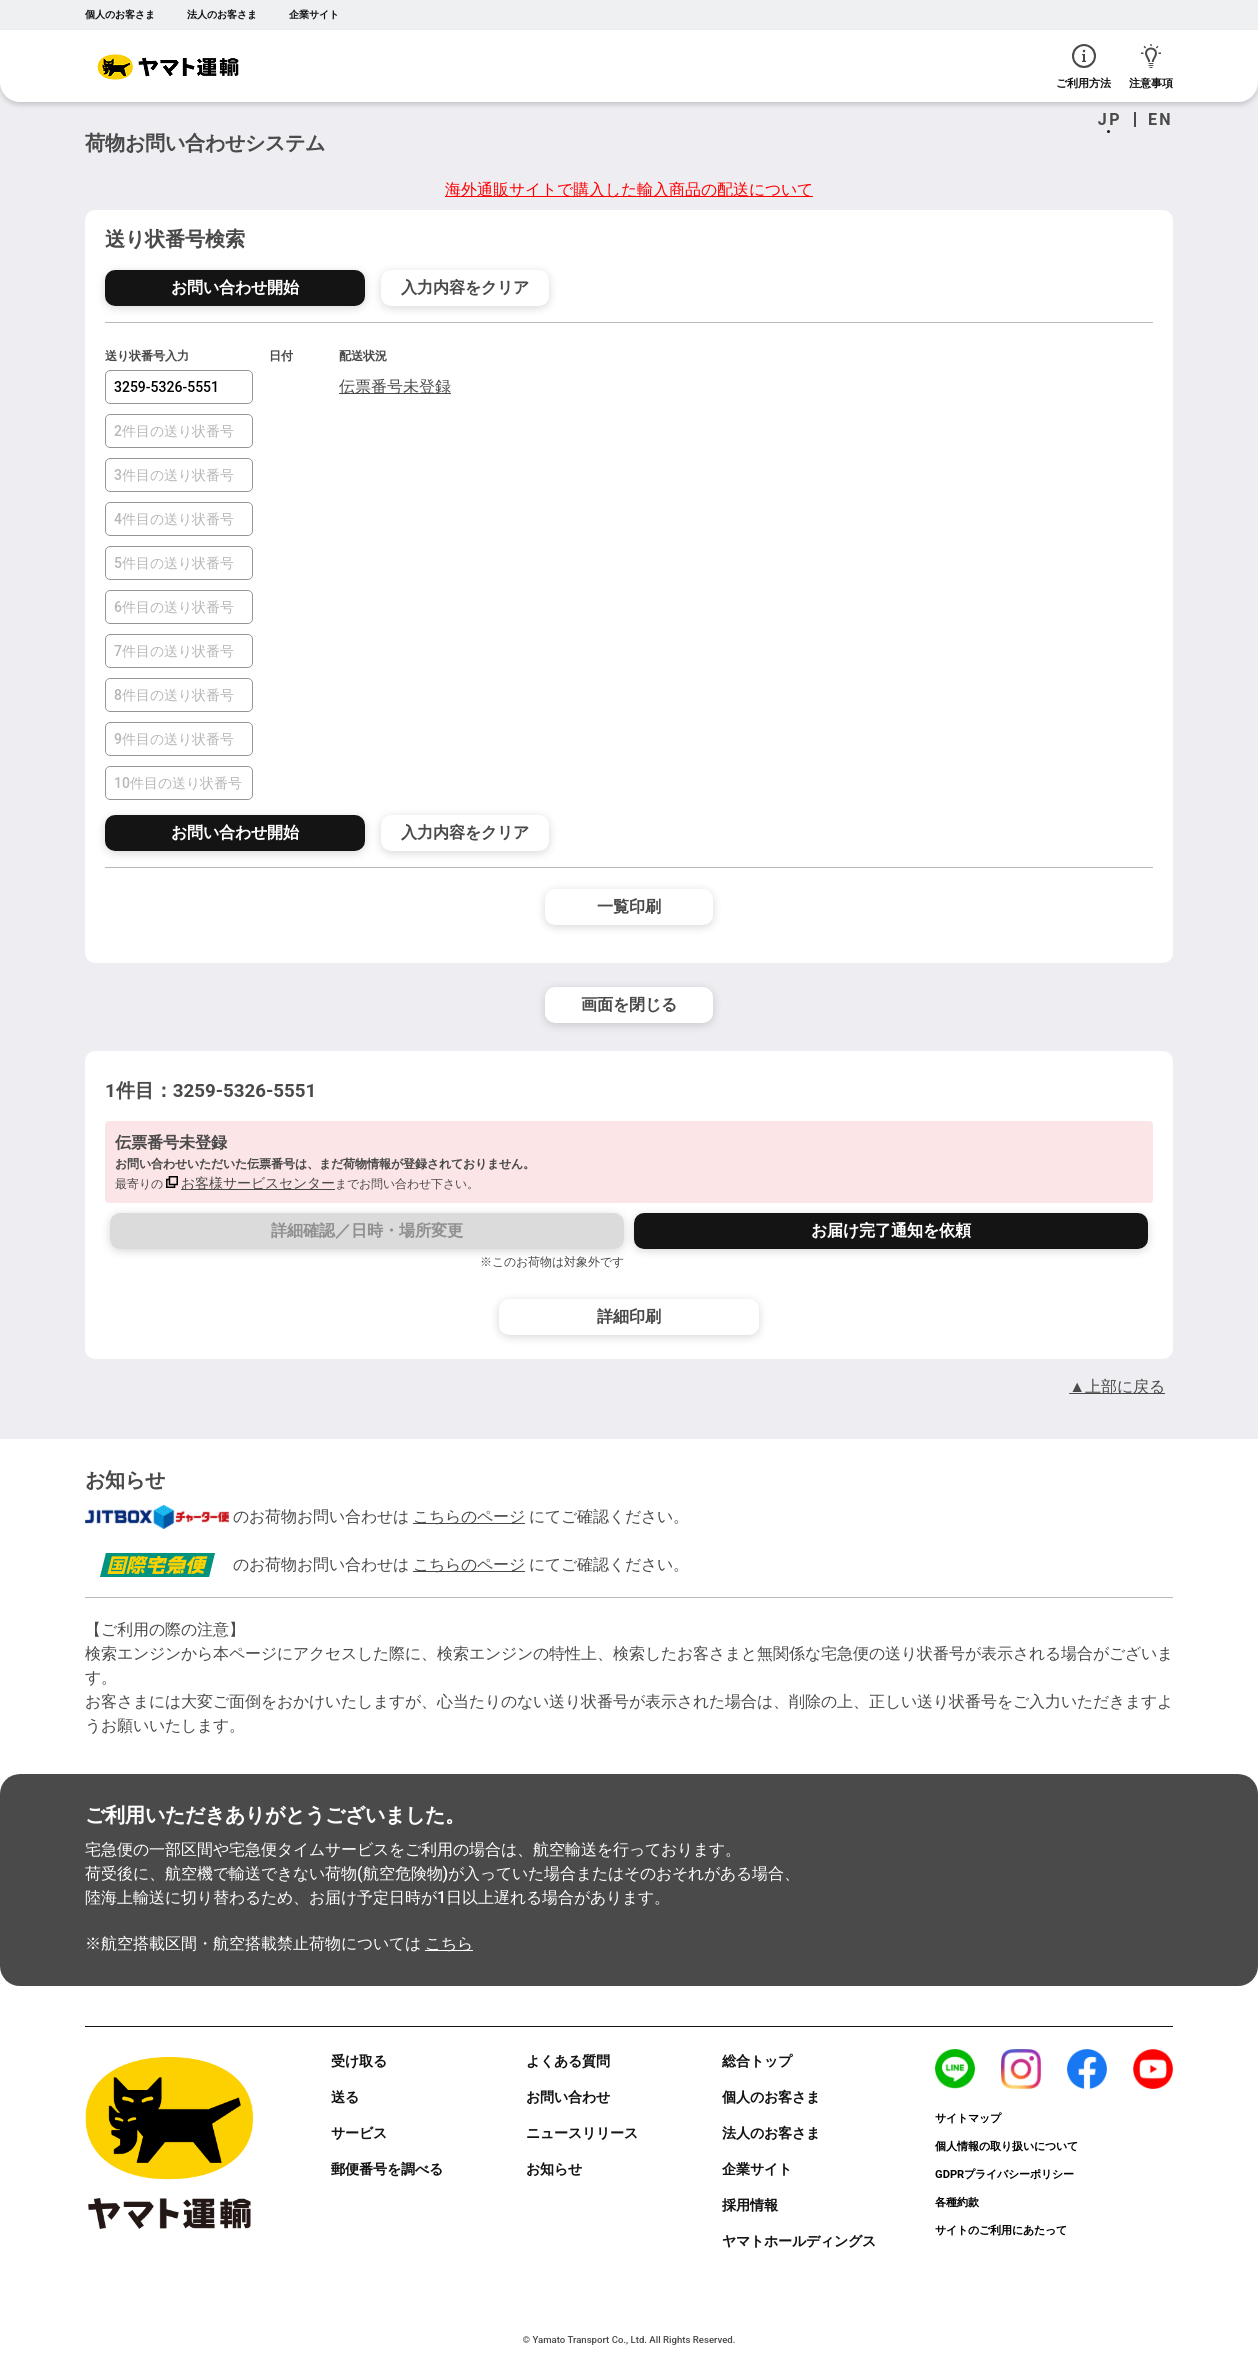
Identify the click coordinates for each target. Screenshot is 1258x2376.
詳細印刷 (629, 1316)
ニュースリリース (582, 2133)
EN (1160, 120)
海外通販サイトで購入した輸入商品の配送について (629, 189)
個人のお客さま (120, 14)
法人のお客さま (222, 14)
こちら (449, 1943)
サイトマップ (968, 2118)
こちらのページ (469, 1516)
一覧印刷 (629, 906)
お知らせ (554, 2169)
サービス (359, 2133)
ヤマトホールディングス (799, 2241)
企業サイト (314, 14)
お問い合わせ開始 (235, 287)
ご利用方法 (1083, 66)
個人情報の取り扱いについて (1006, 2146)
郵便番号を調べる (387, 2169)
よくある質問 (568, 2061)
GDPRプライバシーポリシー (1004, 2174)
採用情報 (750, 2205)
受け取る (359, 2061)
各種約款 (957, 2202)
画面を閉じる (629, 1004)
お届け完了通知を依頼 (891, 1230)
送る (345, 2097)
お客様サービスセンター (258, 1183)
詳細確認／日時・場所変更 (367, 1230)
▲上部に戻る (1117, 1386)
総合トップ (757, 2061)
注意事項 (1151, 66)
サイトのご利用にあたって (1001, 2230)
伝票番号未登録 (395, 386)
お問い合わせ (568, 2097)
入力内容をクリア (465, 287)
